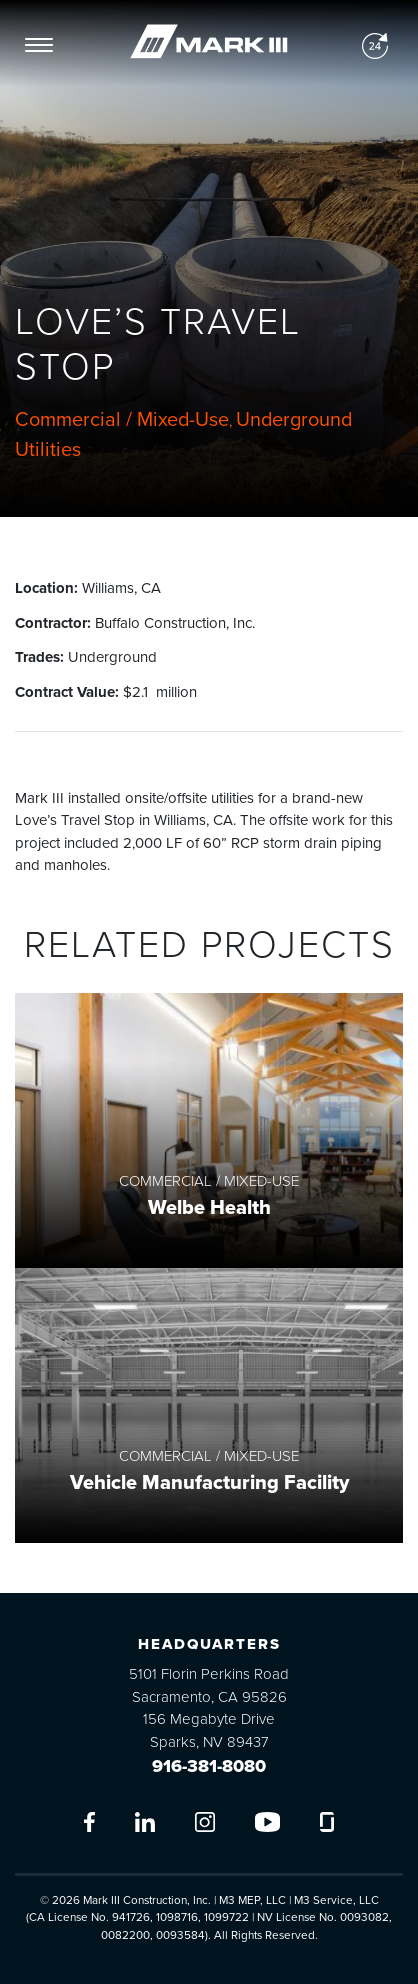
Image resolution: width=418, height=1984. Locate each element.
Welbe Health (209, 1208)
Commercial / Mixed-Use (122, 420)
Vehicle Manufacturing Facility (209, 1483)
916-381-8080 (209, 1766)
